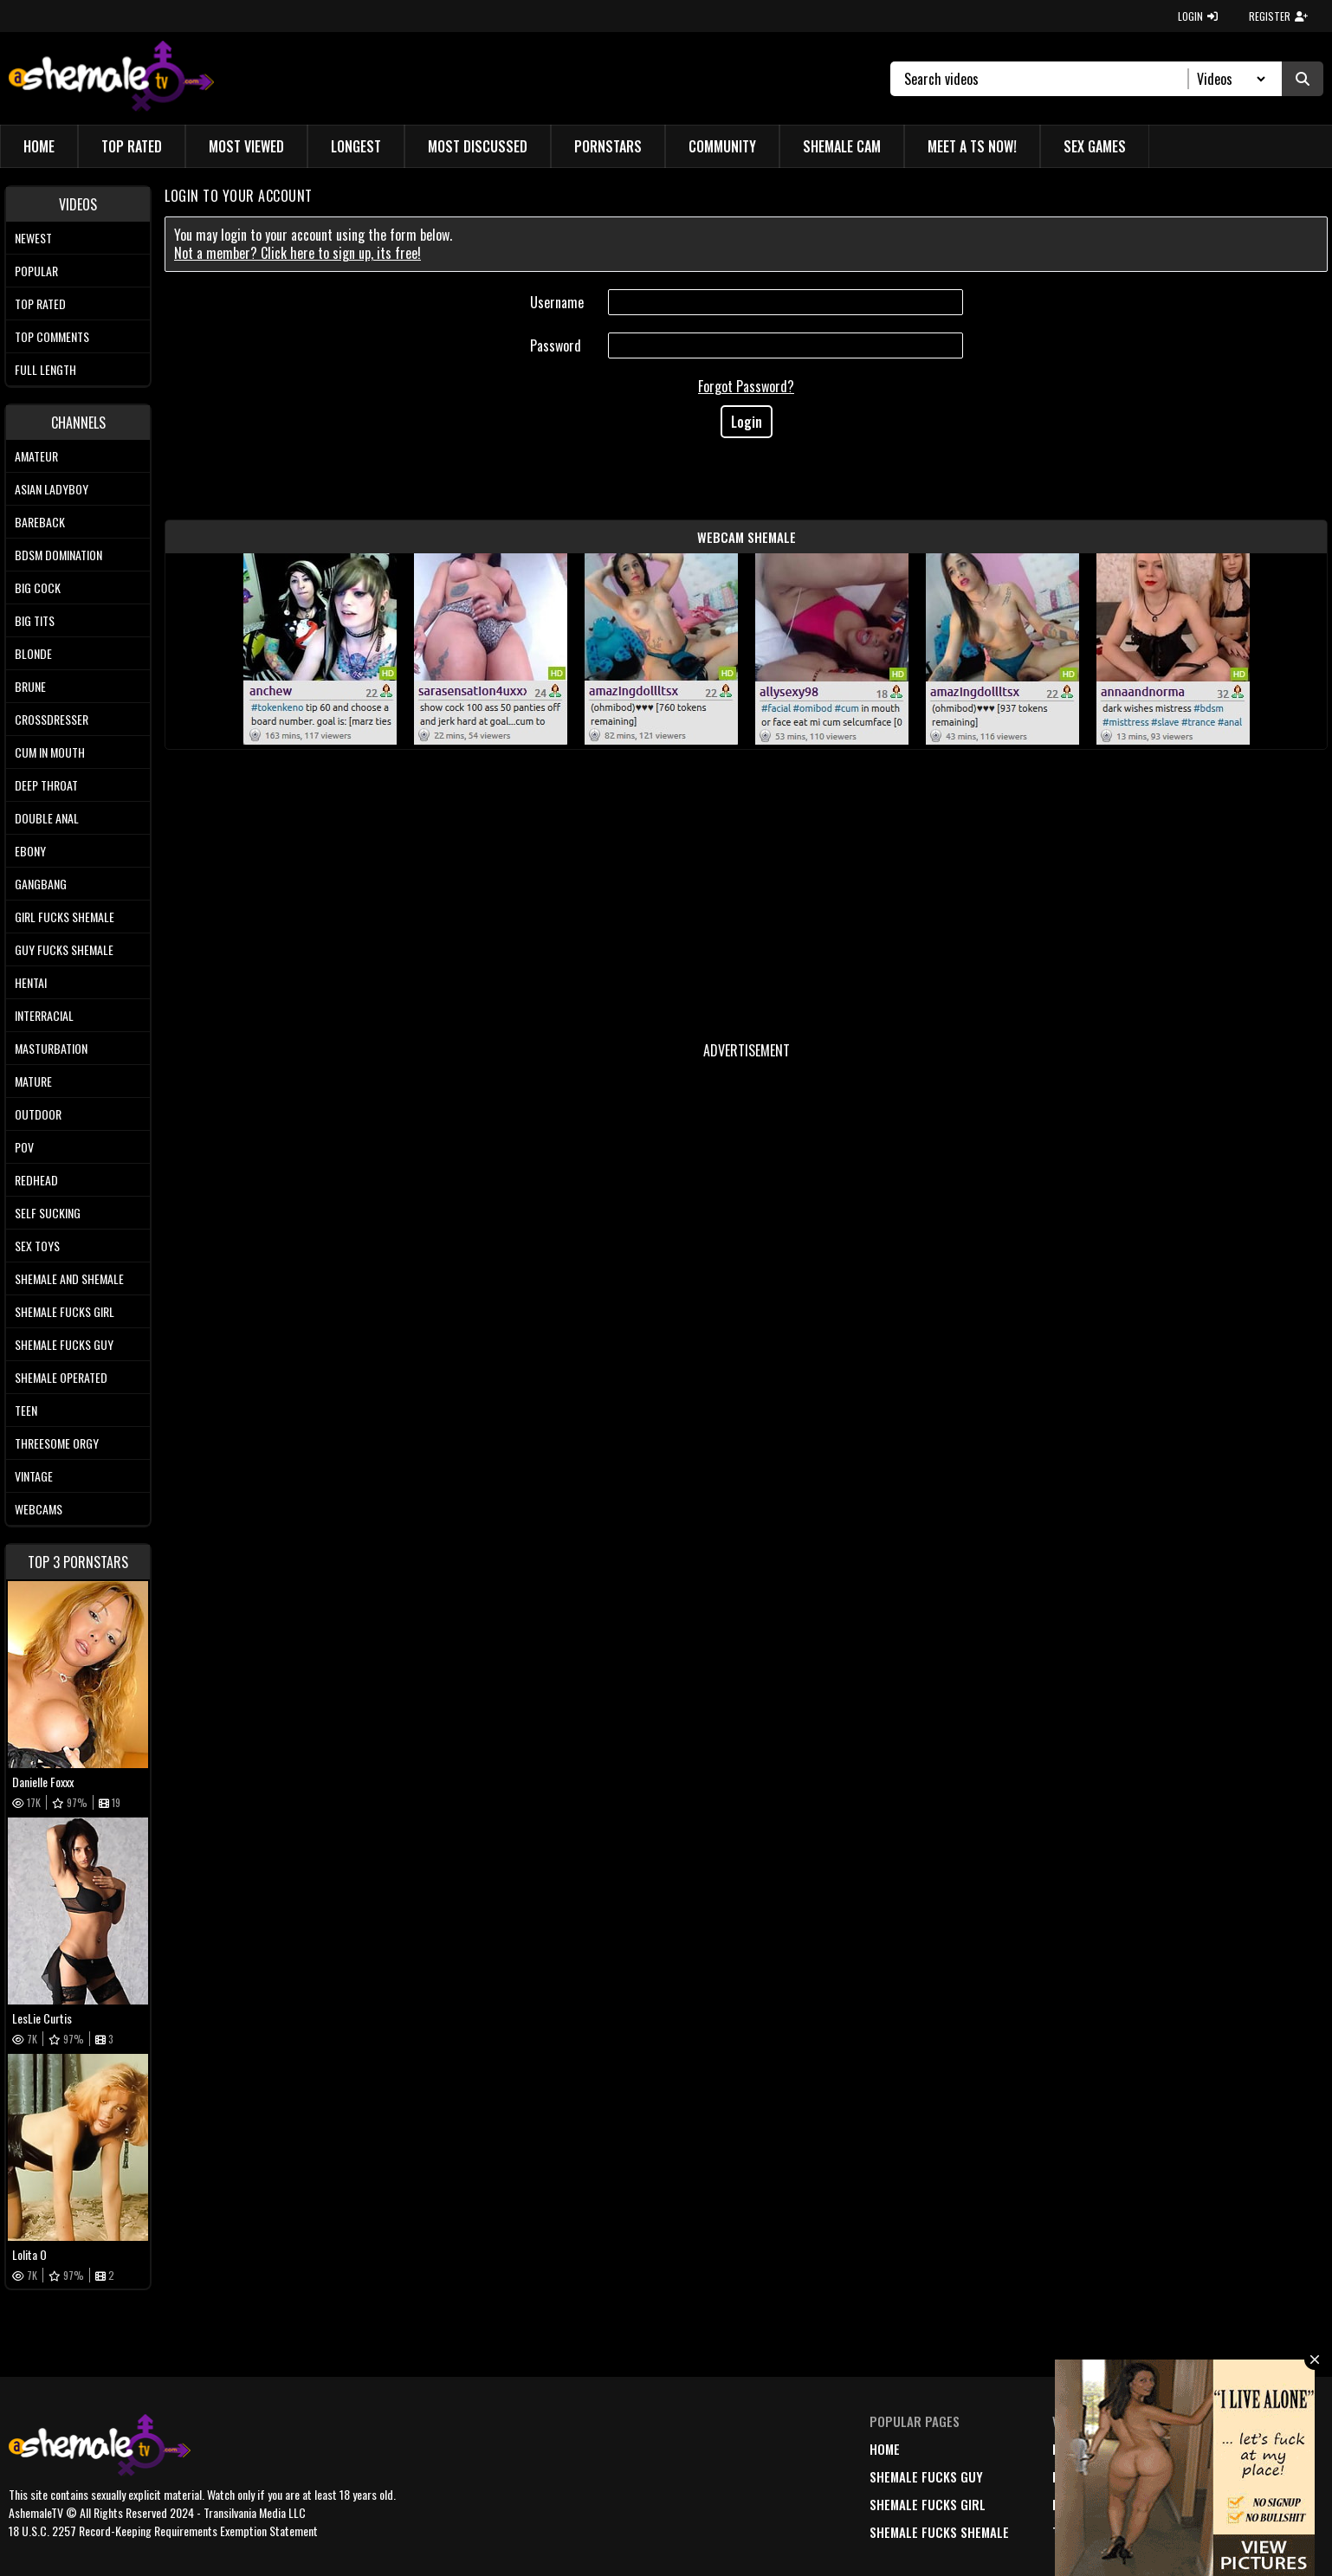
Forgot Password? (746, 386)
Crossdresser (51, 719)
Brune (30, 686)
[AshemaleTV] (111, 78)
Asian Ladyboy (51, 489)
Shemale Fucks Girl (64, 1311)
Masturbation (51, 1048)
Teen (26, 1410)
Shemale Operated (61, 1377)
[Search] (1046, 78)
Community (722, 146)
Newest (33, 238)
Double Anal (47, 818)
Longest (356, 146)
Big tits (35, 620)
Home (39, 146)
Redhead (36, 1180)
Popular (36, 270)
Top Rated (131, 146)
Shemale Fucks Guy (64, 1344)
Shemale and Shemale (69, 1278)
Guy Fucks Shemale (64, 949)
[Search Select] (1228, 79)
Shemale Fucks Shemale (939, 2531)
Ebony (30, 851)
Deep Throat (46, 785)
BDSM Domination (58, 555)
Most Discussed (477, 146)
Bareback (40, 522)
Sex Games (1095, 146)
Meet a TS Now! (972, 146)
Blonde (33, 653)
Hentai (31, 982)
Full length (45, 369)
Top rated (40, 303)
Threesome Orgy (57, 1443)
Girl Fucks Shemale (64, 916)
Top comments (52, 336)
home (885, 2448)
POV (24, 1147)
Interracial (44, 1015)
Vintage (34, 1476)
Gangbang (41, 884)
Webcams (38, 1509)
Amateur (36, 456)
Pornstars (608, 146)
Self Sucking (48, 1213)
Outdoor (38, 1114)
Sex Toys (37, 1245)
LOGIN (1198, 16)
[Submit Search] (1302, 78)
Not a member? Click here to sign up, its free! (297, 252)
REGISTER (1278, 16)
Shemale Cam (842, 146)
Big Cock (38, 587)
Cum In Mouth (50, 752)
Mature (33, 1081)
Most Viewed (246, 146)
